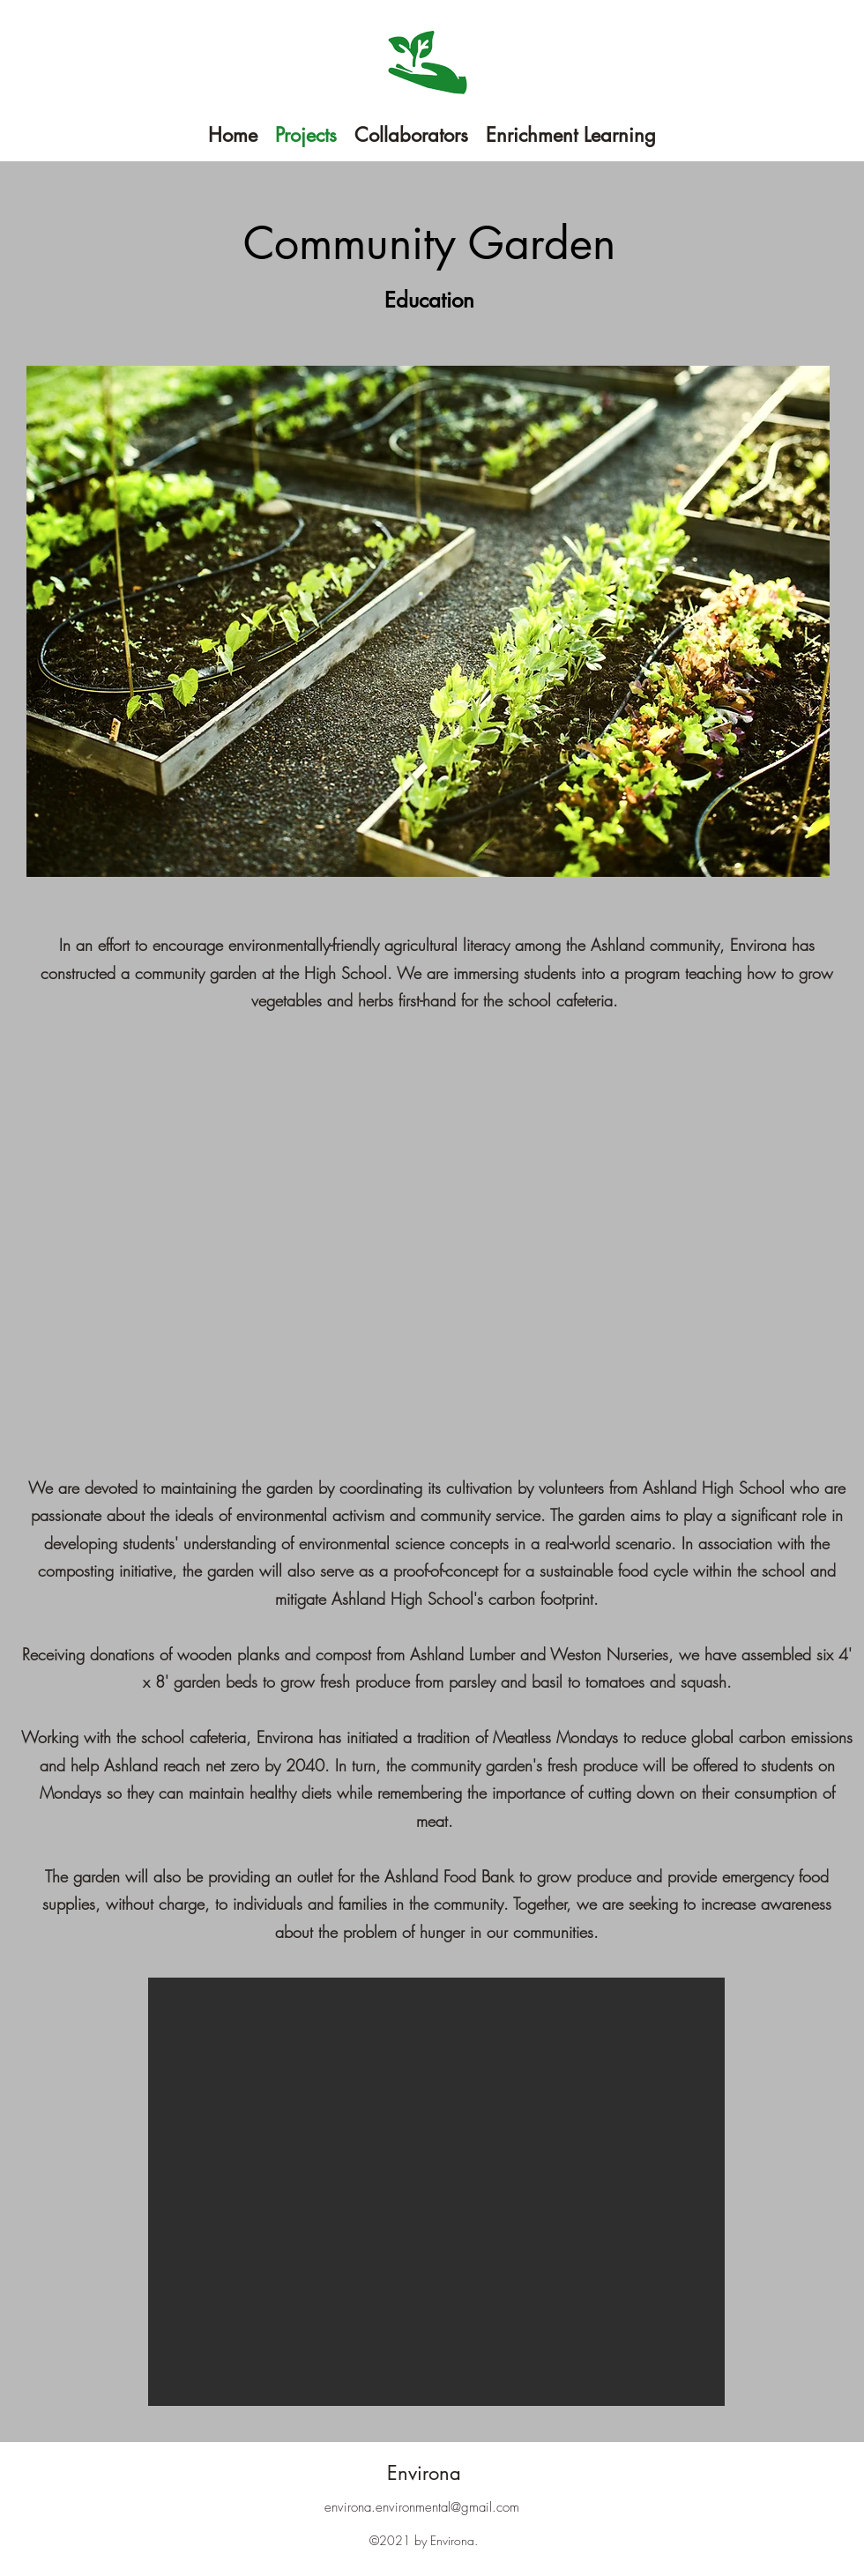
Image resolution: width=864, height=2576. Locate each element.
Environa (424, 2473)
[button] (436, 2192)
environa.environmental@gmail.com (421, 2507)
